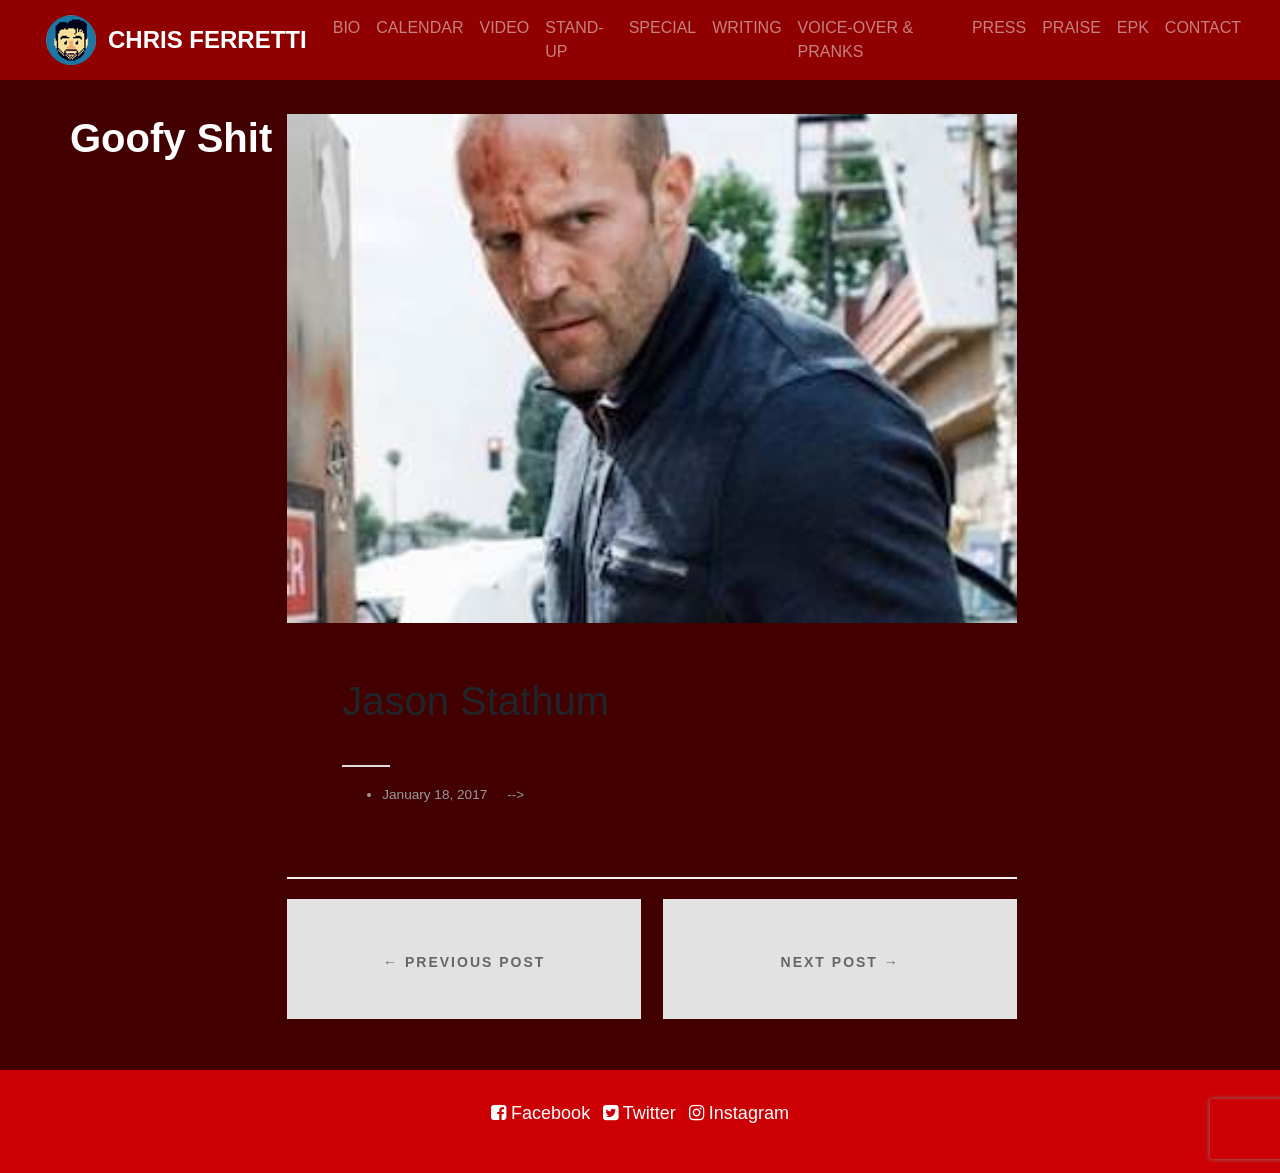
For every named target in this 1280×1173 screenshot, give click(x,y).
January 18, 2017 (434, 794)
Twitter (639, 1113)
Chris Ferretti (176, 40)
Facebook (540, 1113)
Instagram (739, 1113)
